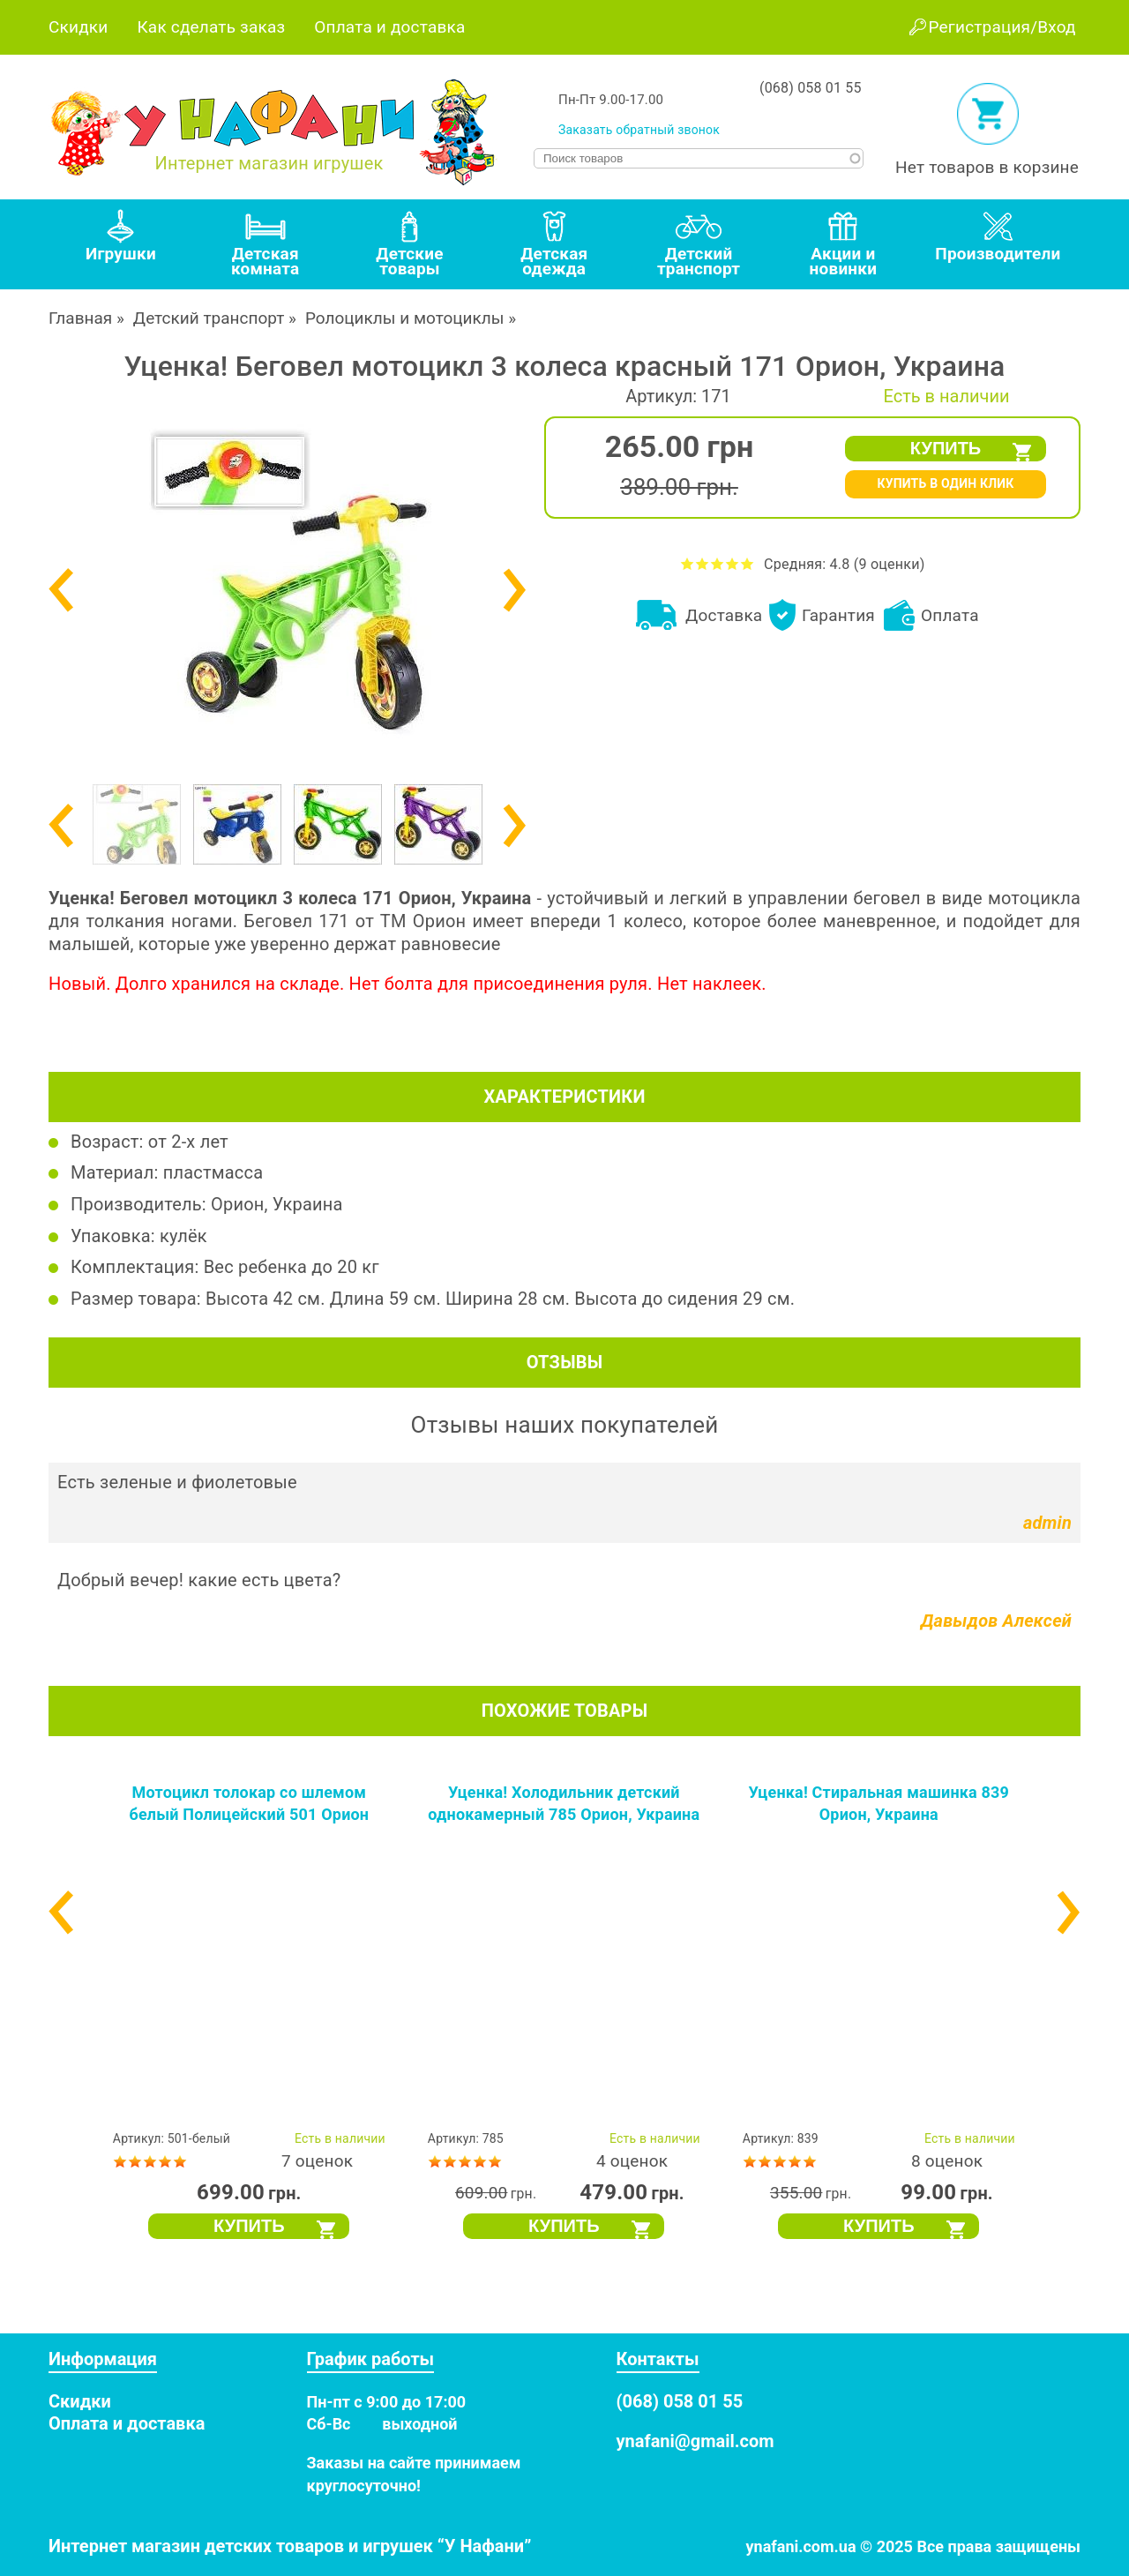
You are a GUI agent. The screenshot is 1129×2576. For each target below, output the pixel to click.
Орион (439, 921)
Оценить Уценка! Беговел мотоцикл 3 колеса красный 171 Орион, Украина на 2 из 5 (702, 563)
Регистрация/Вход (1002, 27)
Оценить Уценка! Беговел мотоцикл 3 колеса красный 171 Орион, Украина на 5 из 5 (747, 563)
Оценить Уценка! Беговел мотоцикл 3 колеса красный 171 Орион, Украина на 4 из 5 (732, 563)
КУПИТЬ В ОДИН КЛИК (945, 483)
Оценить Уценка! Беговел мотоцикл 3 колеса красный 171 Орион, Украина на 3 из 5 (717, 563)
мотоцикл (1029, 898)
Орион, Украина (277, 1204)
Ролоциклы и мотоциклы (405, 318)
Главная (80, 318)
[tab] (121, 244)
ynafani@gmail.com (695, 2441)
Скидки (78, 27)
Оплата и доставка (389, 27)
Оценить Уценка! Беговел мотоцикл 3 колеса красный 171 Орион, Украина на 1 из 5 (687, 563)
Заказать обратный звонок (639, 130)
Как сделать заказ (211, 27)
